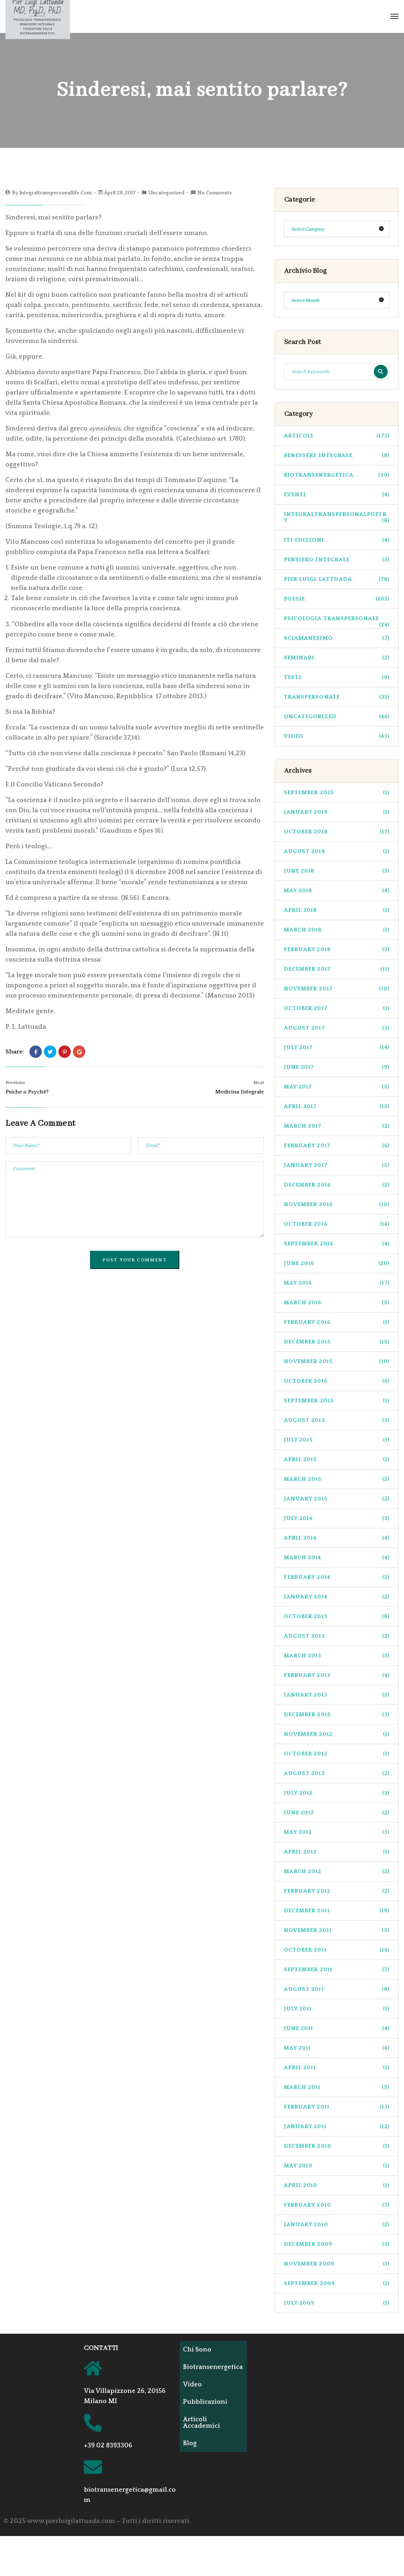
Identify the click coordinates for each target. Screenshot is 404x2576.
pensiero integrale (336, 560)
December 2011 (336, 1911)
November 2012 (336, 1734)
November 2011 (336, 1930)
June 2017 (336, 1067)
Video (336, 736)
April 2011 (336, 2068)
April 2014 (336, 1538)
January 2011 (336, 2126)
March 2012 (336, 1871)
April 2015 (336, 1459)
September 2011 (336, 1969)
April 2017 (336, 1106)
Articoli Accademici (203, 2423)
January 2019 (336, 812)
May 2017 (336, 1087)
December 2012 (336, 1714)
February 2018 (336, 949)
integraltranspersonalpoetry (336, 517)
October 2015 (336, 1381)
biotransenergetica (336, 475)
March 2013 (336, 1656)
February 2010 (336, 2205)
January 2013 (336, 1695)
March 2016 (336, 1302)
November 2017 (336, 989)
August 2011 (336, 1989)
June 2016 (336, 1263)
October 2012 (336, 1754)
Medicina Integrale (239, 1092)
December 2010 (336, 2146)
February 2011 (336, 2107)
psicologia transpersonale (336, 621)
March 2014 (336, 1557)
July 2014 (336, 1518)
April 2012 (336, 1852)
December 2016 (336, 1185)
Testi (336, 677)
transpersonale (336, 697)
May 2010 (336, 2166)
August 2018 (336, 851)
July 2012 (336, 1793)
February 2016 (336, 1322)
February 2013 (336, 1675)
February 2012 (336, 1891)
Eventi (336, 495)
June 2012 (336, 1812)
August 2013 (336, 1636)
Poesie (336, 599)
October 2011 (336, 1950)
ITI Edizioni (336, 540)
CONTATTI (101, 2348)
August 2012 (336, 1773)
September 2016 (336, 1244)
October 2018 (336, 832)
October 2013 (336, 1616)
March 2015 (336, 1479)
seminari (336, 658)
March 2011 (336, 2087)
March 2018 (336, 930)
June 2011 (336, 2028)
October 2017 (336, 1008)
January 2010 (336, 2224)
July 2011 (336, 2009)
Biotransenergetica (215, 2367)
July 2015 (336, 1440)
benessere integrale (336, 455)
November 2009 (336, 2264)
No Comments (214, 193)
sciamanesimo (336, 638)
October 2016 (336, 1224)
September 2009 (336, 2283)
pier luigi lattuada (336, 579)
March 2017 (336, 1126)
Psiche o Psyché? (27, 1092)
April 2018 (336, 910)
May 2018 (336, 890)
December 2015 (336, 1342)
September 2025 (336, 792)
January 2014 (336, 1597)
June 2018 (336, 871)
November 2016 (336, 1204)
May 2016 (336, 1283)
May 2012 (336, 1832)
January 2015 (336, 1499)
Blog (192, 2443)
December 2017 (336, 969)
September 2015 (336, 1401)
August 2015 (336, 1420)
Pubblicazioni (207, 2402)
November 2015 (336, 1361)
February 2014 (336, 1577)
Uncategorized (166, 193)
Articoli (336, 436)
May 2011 (336, 2048)
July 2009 (336, 2303)
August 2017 (336, 1028)
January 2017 (336, 1165)
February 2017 (336, 1146)
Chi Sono (199, 2349)
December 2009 (336, 2244)
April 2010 (336, 2185)
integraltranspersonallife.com (55, 193)
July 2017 (336, 1047)
